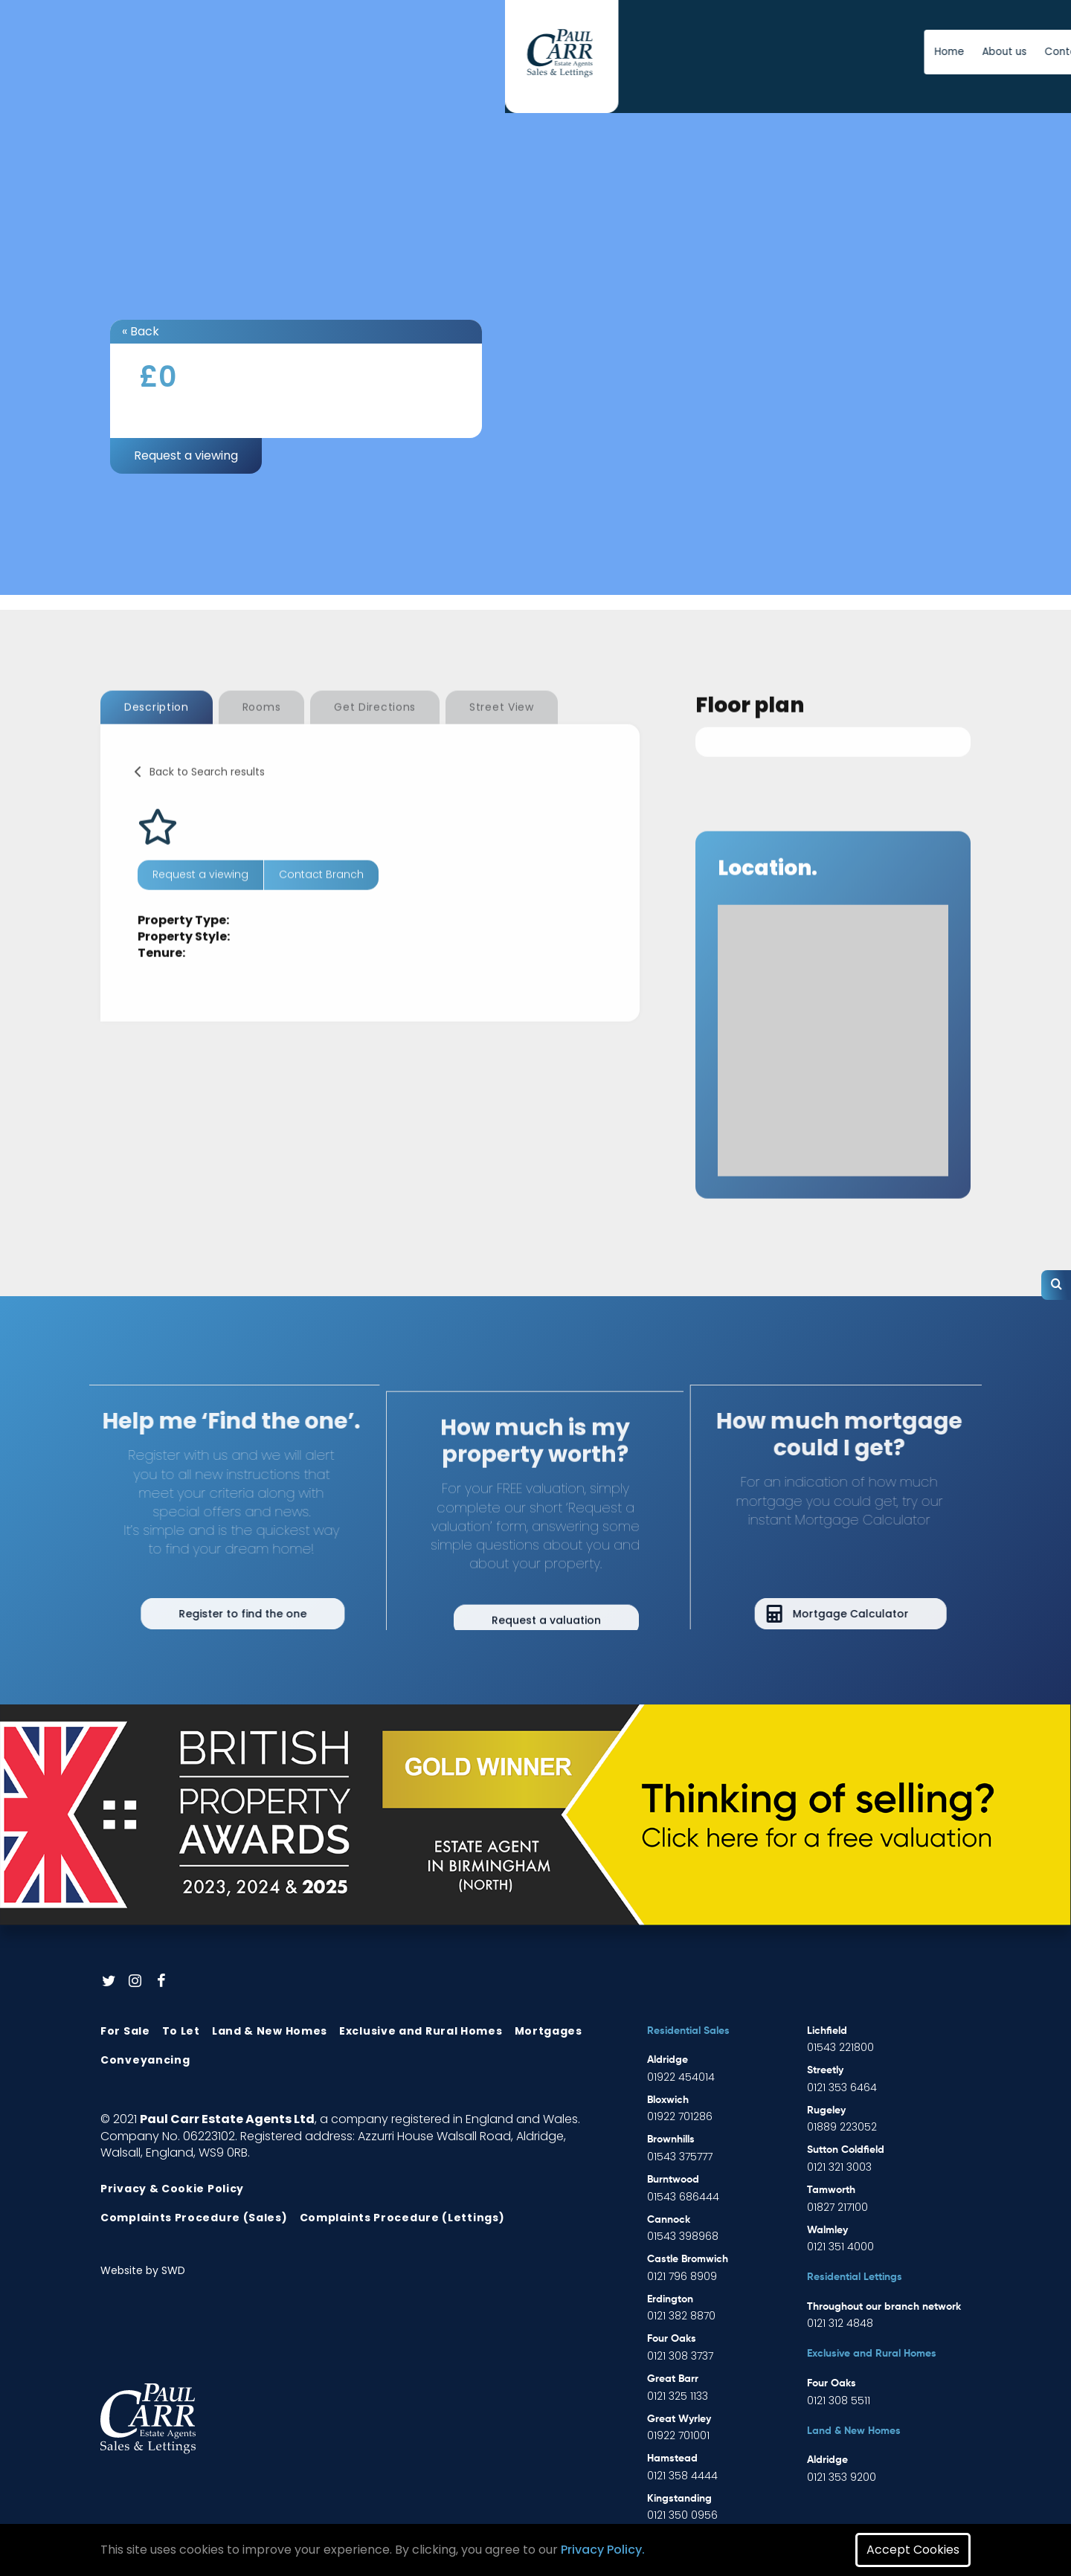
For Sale (125, 2030)
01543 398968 (682, 2236)
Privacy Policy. (603, 2549)
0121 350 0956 (682, 2515)
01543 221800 (840, 2047)
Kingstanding (679, 2498)
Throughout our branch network (884, 2307)
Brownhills (671, 2139)
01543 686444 (683, 2196)
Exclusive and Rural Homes (421, 2030)
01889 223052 (842, 2126)
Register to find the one (212, 1613)
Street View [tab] (501, 737)
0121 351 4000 (840, 2246)
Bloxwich (668, 2100)
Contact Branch (321, 905)
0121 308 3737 (680, 2355)
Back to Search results (207, 802)
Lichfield (827, 2031)
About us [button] (609, 52)
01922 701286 (680, 2116)
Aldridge (667, 2060)
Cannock (668, 2220)
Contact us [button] (677, 52)
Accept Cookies (912, 2549)
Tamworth (831, 2190)
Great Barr (672, 2379)
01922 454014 (681, 2077)
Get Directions (375, 737)
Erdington (670, 2299)
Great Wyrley (679, 2419)
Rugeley (826, 2110)
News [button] (737, 52)
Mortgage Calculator (881, 1613)
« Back (140, 331)
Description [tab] (156, 737)
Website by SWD (142, 2270)
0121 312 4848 (840, 2323)
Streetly (825, 2070)
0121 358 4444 (682, 2475)
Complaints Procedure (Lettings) (402, 2217)
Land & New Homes (269, 2030)
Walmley (827, 2230)
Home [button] (554, 52)
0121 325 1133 (677, 2396)
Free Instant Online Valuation (861, 52)
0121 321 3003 (839, 2167)
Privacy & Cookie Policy (172, 2188)
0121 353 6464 (842, 2087)
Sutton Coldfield (845, 2150)
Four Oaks (671, 2339)
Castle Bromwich (687, 2259)
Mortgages (548, 2030)
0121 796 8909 (682, 2276)
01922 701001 (678, 2435)
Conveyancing (145, 2059)
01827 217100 (837, 2207)
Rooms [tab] (261, 737)
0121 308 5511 (838, 2400)
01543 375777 (680, 2156)
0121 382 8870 (681, 2315)
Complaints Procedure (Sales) (194, 2217)
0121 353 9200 (841, 2477)
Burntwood (673, 2179)
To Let (181, 2030)
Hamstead (672, 2458)
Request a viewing (186, 455)
